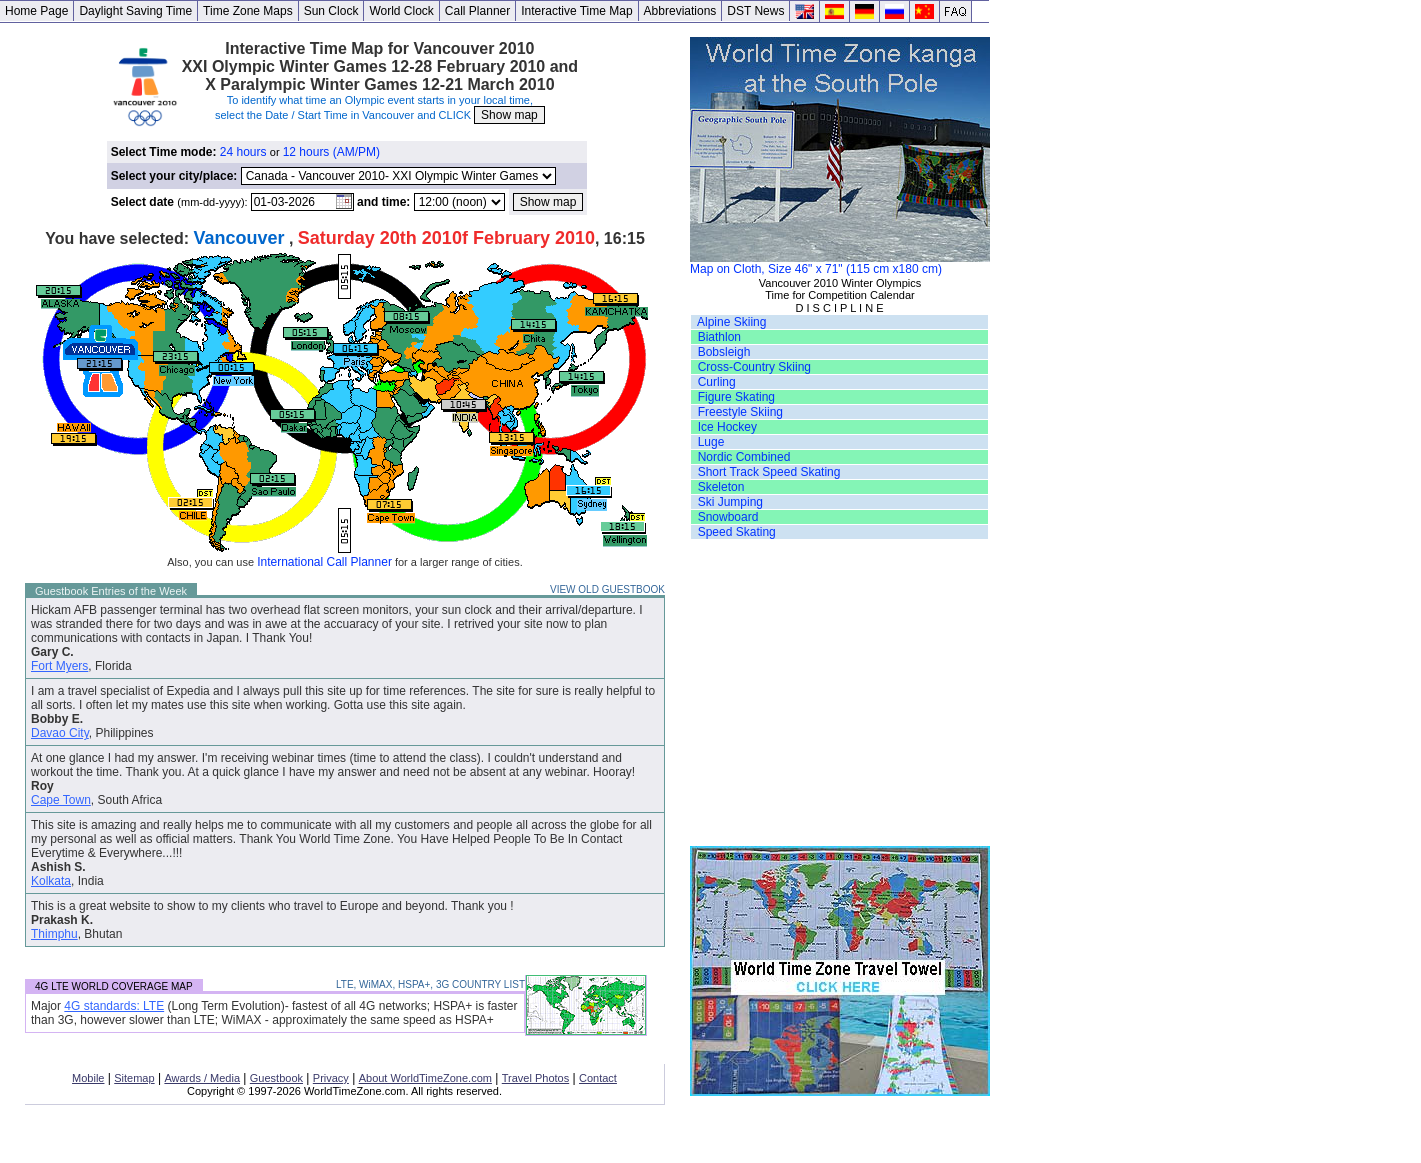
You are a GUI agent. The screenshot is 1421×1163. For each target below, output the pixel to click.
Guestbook (276, 1078)
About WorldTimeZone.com (425, 1078)
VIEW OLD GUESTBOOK (607, 589)
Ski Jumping (730, 502)
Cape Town (61, 800)
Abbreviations (680, 11)
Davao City (60, 733)
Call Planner (477, 11)
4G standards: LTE (114, 1006)
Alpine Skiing (731, 322)
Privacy (331, 1078)
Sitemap (134, 1078)
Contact (598, 1078)
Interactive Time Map (576, 11)
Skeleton (721, 487)
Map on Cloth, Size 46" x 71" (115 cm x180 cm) (840, 263)
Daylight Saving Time (135, 11)
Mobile (88, 1078)
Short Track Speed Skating (769, 472)
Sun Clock (331, 11)
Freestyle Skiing (740, 412)
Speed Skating (737, 532)
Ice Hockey (727, 427)
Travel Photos (535, 1078)
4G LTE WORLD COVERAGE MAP (114, 986)
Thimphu (54, 934)
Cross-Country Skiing (754, 367)
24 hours (243, 152)
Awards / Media (202, 1078)
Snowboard (728, 517)
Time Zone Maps (248, 11)
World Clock (401, 11)
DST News (755, 11)
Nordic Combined (744, 457)
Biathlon (719, 337)
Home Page (36, 11)
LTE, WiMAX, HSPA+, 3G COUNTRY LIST (430, 984)
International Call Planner (324, 562)
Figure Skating (736, 397)
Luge (711, 442)
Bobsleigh (724, 352)
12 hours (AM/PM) (331, 152)
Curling (717, 382)
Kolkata (51, 881)
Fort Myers (59, 666)
